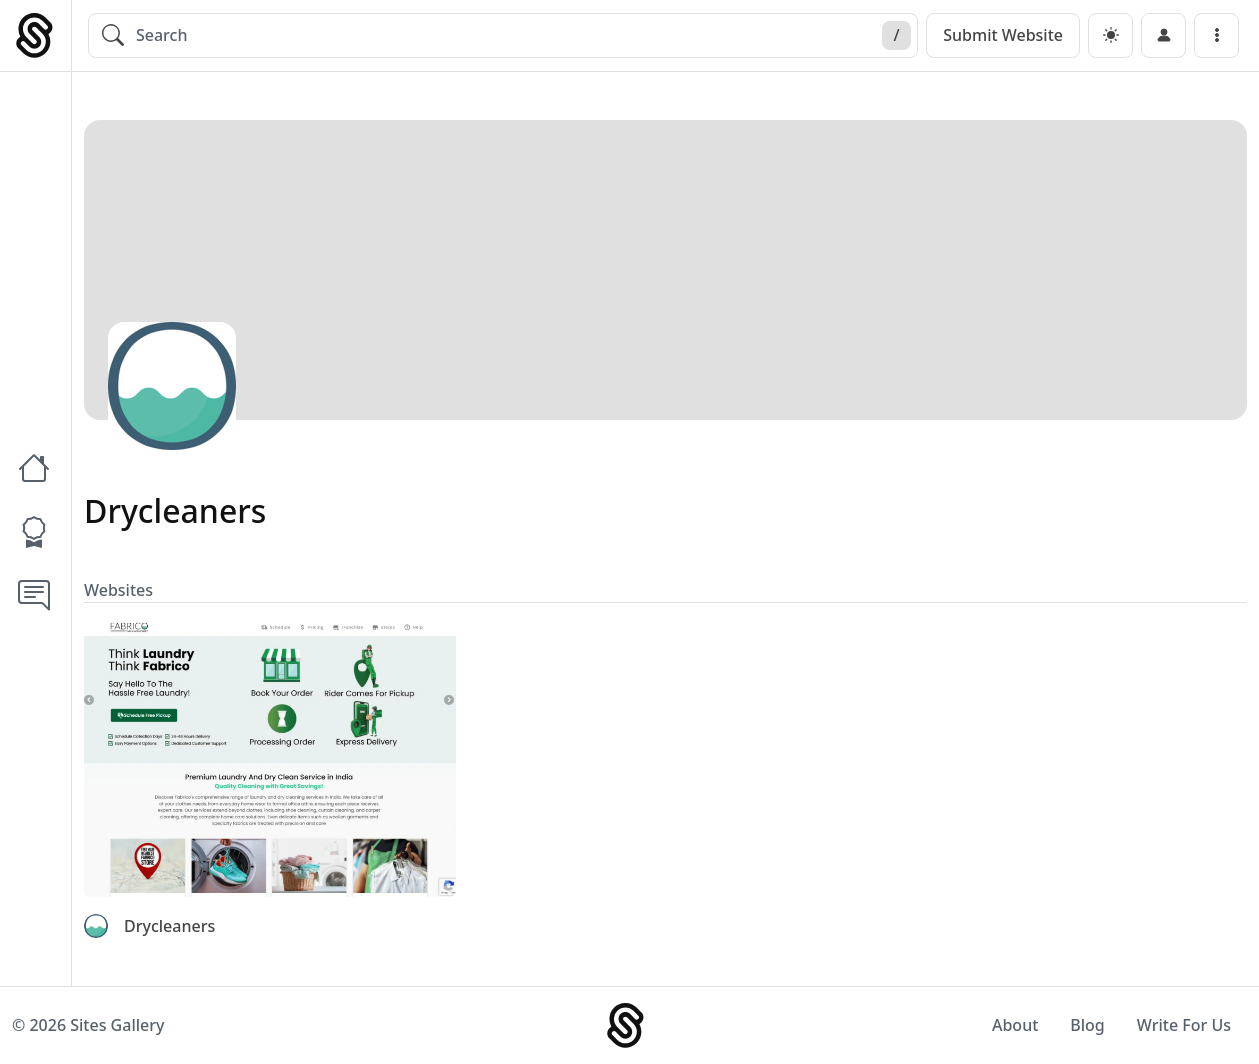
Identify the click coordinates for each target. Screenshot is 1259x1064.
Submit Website (1003, 35)
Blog (1087, 1025)
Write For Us (1184, 1025)
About (1015, 1025)
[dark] (1110, 35)
